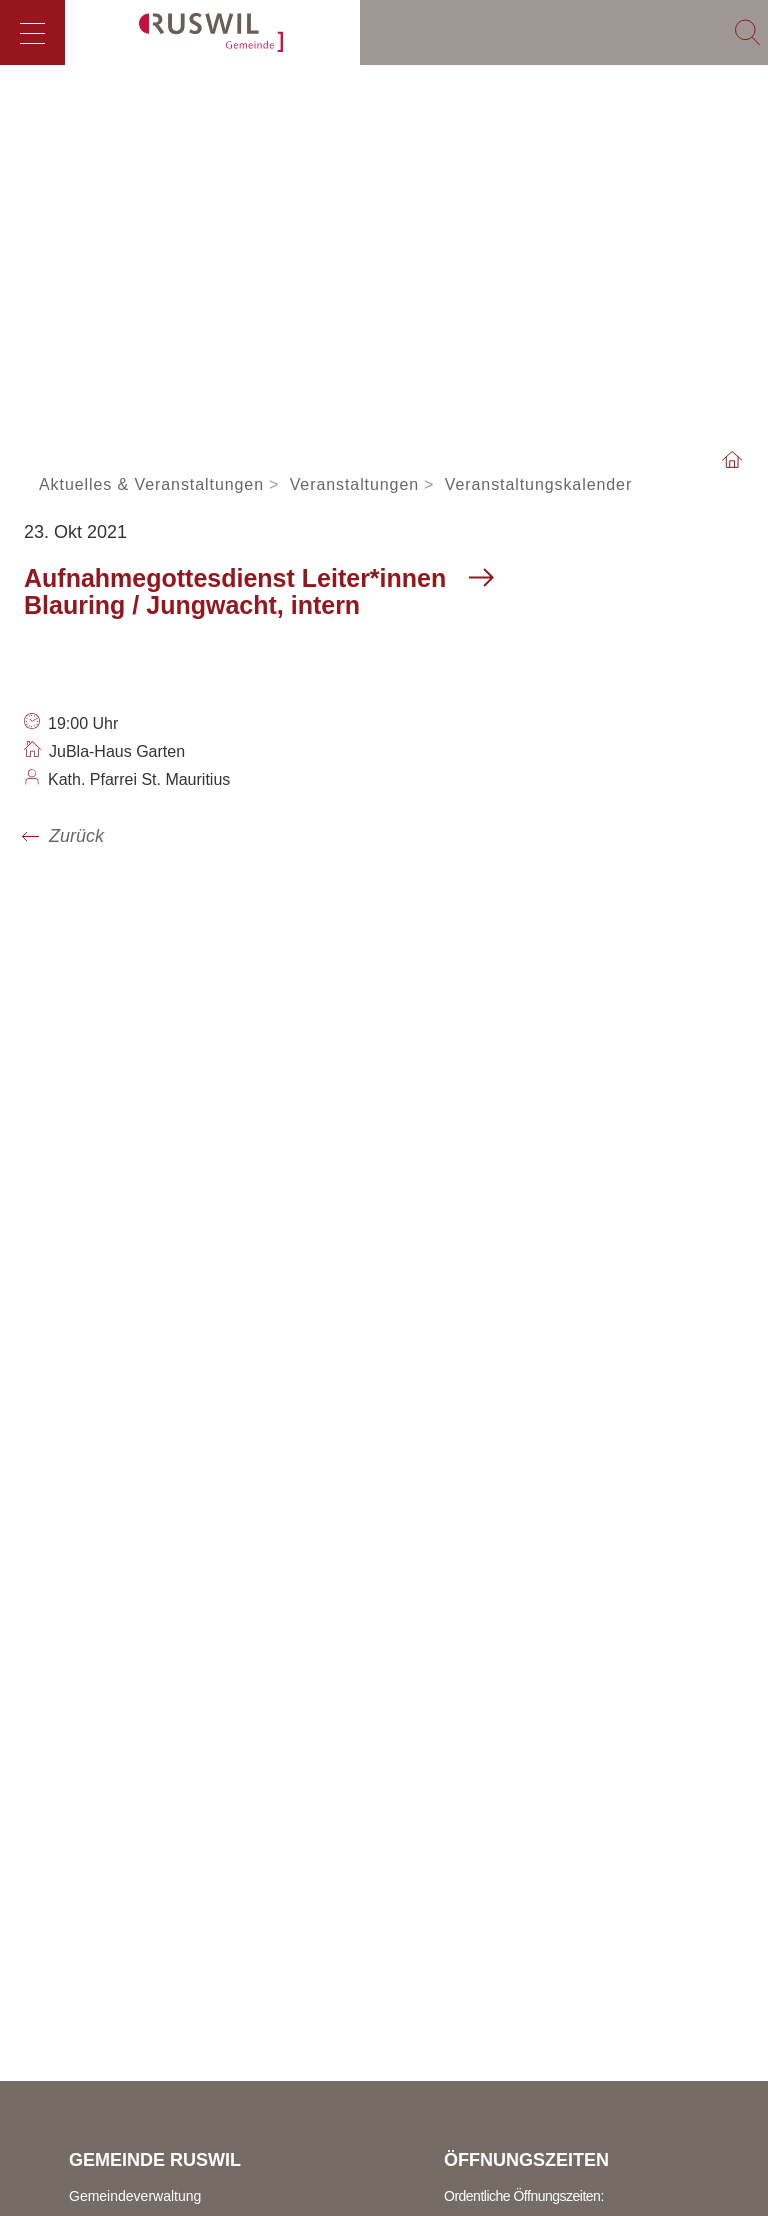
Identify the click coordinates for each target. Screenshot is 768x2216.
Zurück (76, 836)
